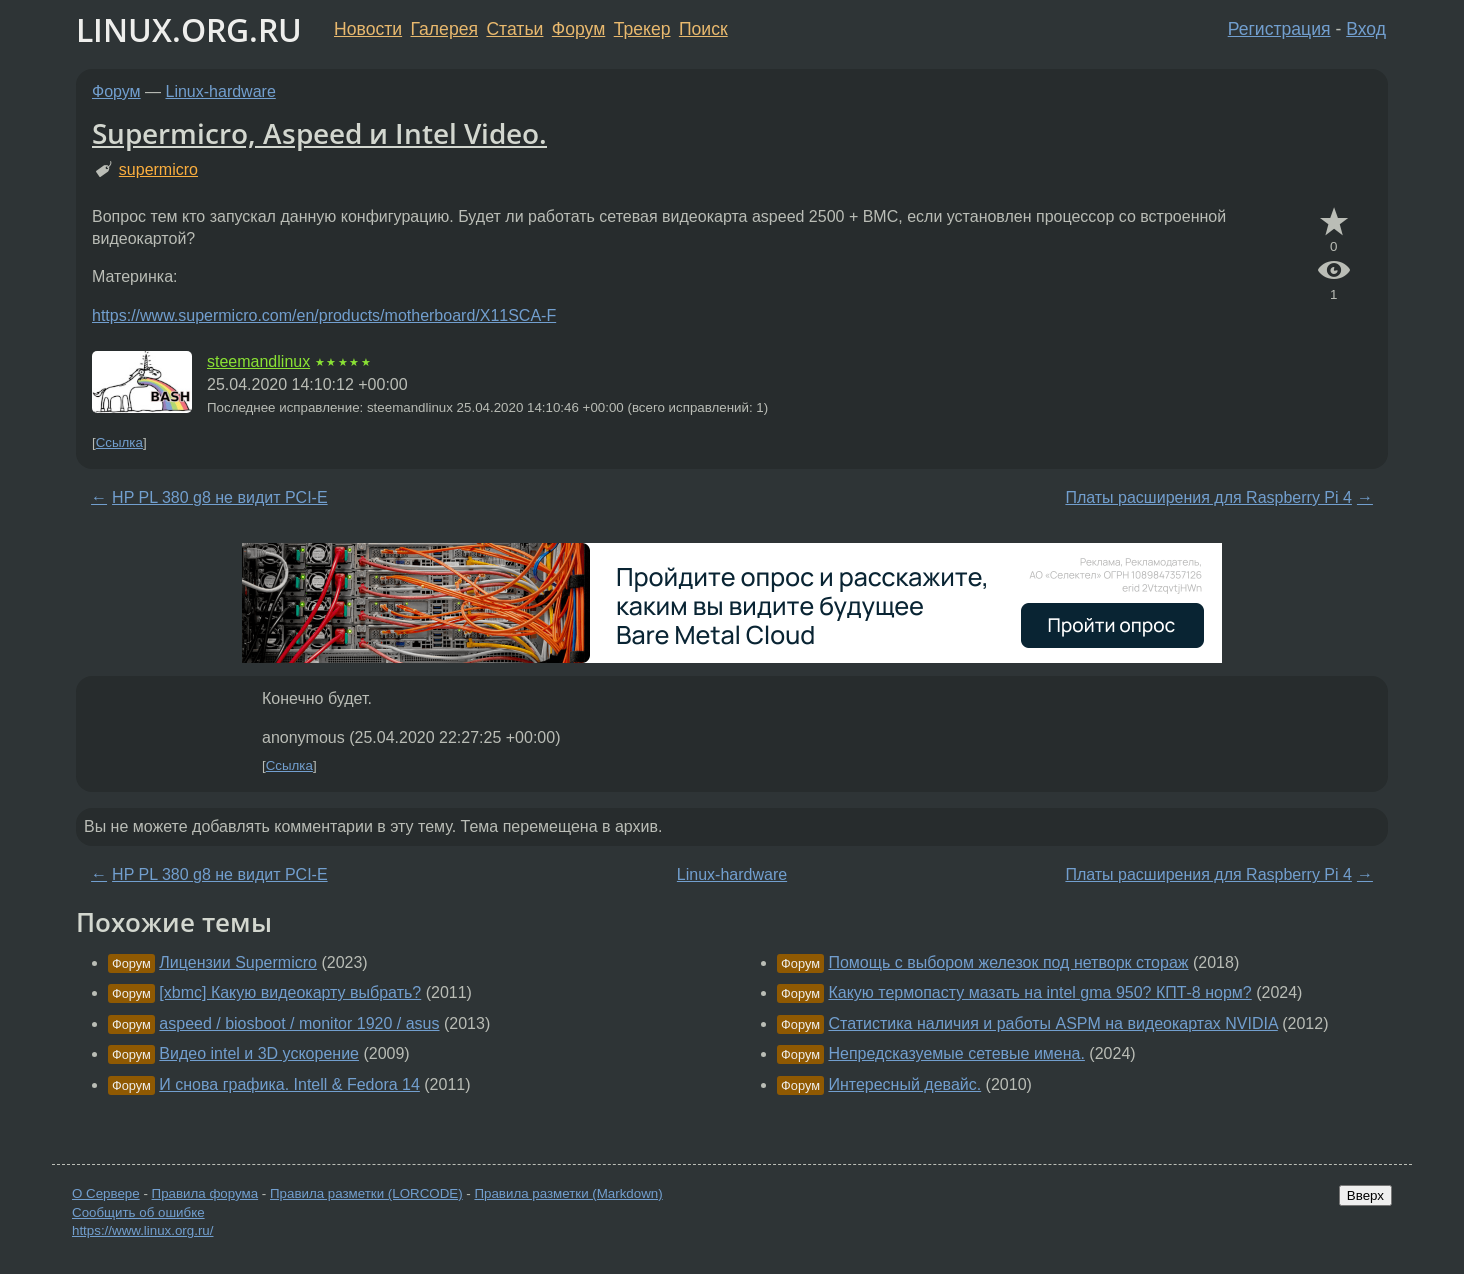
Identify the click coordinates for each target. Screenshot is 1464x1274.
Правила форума (205, 1193)
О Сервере (106, 1193)
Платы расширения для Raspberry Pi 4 (1208, 497)
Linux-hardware (221, 91)
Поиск (703, 29)
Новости (368, 29)
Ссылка (119, 442)
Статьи (514, 29)
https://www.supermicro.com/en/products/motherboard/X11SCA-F (324, 315)
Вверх (1365, 1195)
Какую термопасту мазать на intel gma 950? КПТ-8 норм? (1039, 992)
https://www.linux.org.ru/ (142, 1230)
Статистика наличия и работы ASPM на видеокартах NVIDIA (1052, 1023)
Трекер (642, 29)
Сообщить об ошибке (138, 1212)
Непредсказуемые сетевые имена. (956, 1053)
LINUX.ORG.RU (189, 29)
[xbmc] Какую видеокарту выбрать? (290, 992)
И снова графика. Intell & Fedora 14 (289, 1084)
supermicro (158, 169)
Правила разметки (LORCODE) (366, 1193)
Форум (578, 29)
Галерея (444, 29)
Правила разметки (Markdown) (568, 1193)
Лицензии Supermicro (238, 962)
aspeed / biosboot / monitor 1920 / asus (299, 1023)
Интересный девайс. (904, 1084)
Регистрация (1279, 29)
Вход (1366, 29)
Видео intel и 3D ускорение (259, 1053)
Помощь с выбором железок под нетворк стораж (1008, 962)
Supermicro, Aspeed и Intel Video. (319, 133)
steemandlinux (258, 361)
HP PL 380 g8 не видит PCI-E (220, 497)
